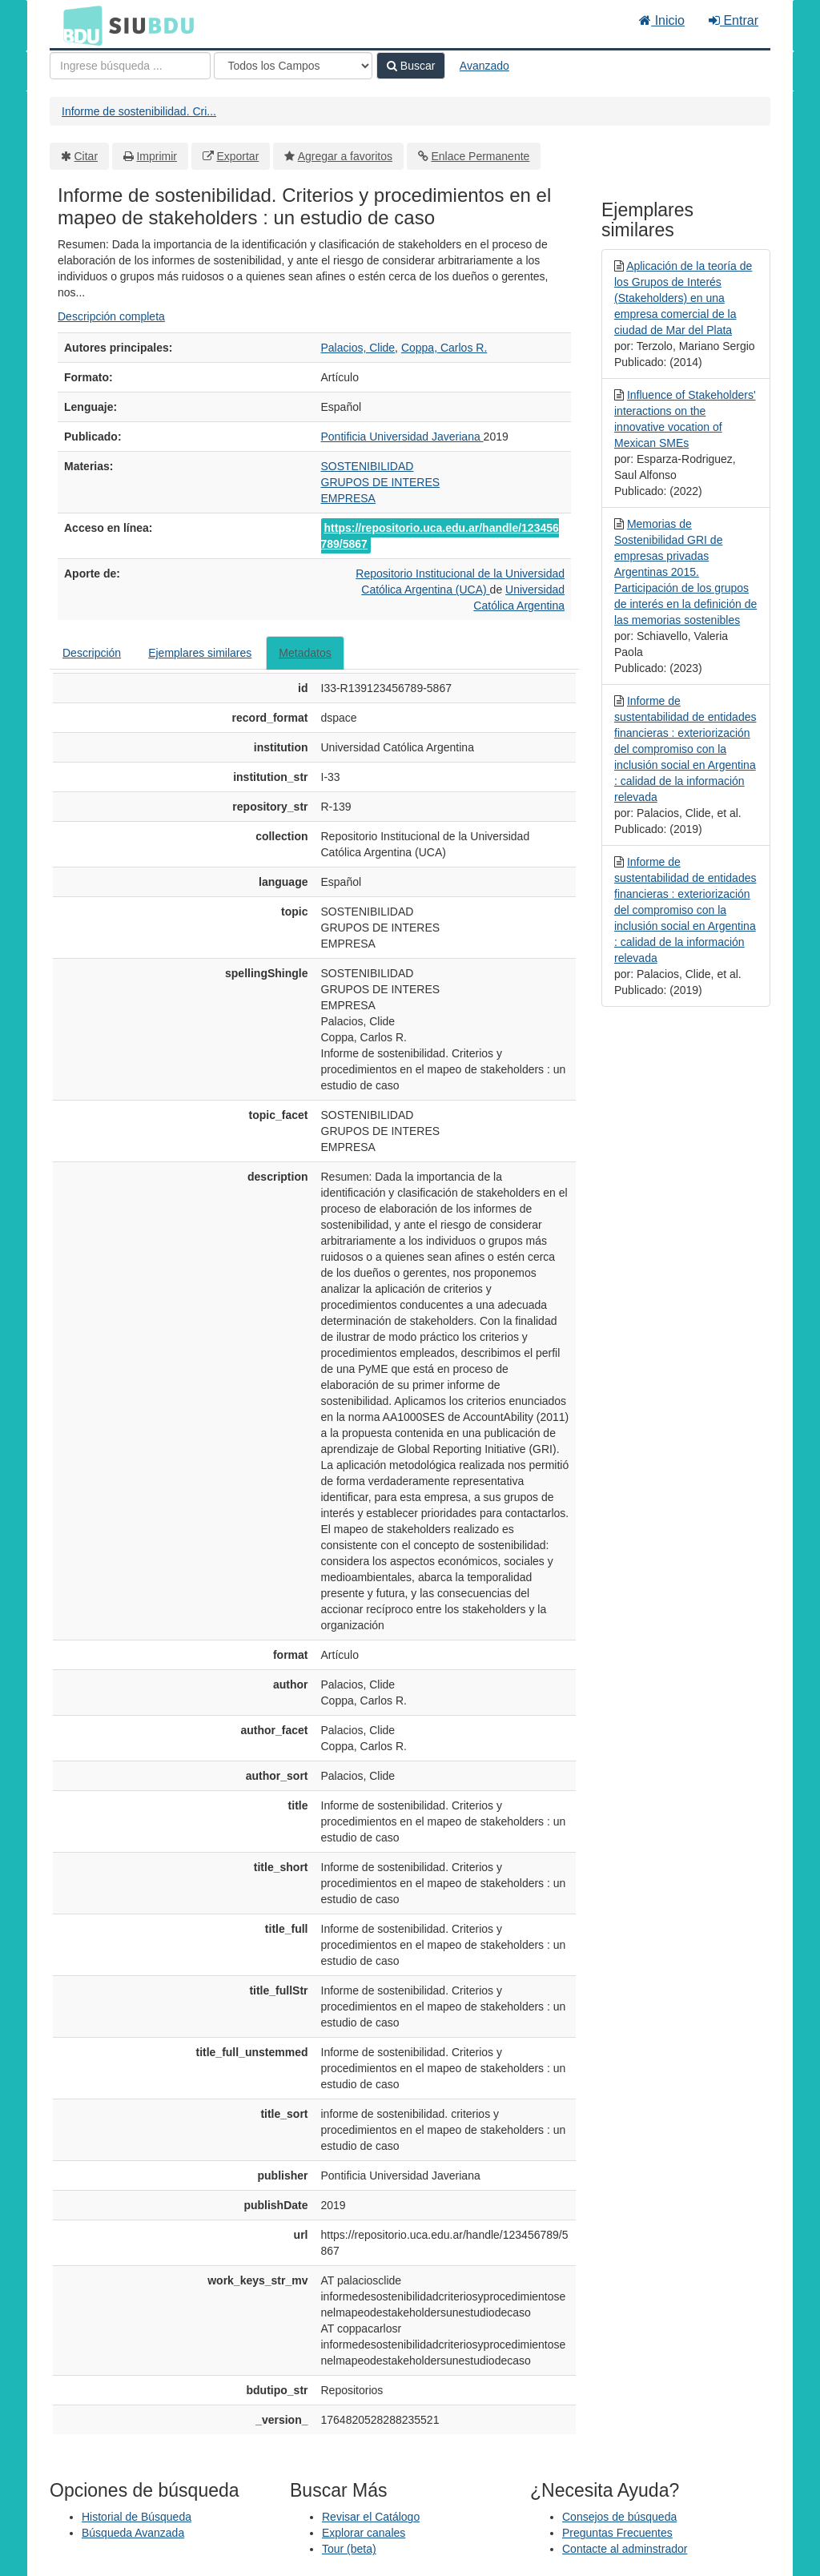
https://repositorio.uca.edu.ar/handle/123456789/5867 (440, 535)
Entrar (733, 20)
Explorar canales (363, 2532)
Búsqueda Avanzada (133, 2532)
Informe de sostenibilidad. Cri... (139, 111)
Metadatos (305, 652)
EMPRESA (348, 498)
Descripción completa (111, 316)
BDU (78, 25)
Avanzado (484, 65)
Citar (86, 156)
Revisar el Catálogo (371, 2516)
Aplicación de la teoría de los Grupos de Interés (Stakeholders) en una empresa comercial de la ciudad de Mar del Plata (683, 298)
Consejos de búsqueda (619, 2516)
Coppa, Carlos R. (444, 347)
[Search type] (293, 65)
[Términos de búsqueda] (130, 65)
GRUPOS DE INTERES (380, 482)
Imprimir (156, 156)
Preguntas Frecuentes (617, 2532)
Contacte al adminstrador (624, 2548)
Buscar (411, 65)
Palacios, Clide (358, 347)
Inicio (662, 20)
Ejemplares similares (199, 652)
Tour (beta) (349, 2548)
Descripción (91, 652)
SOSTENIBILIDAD (367, 466)
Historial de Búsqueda (136, 2516)
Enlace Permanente (480, 156)
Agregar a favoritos (345, 156)
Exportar (237, 156)
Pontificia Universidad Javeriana (402, 436)
